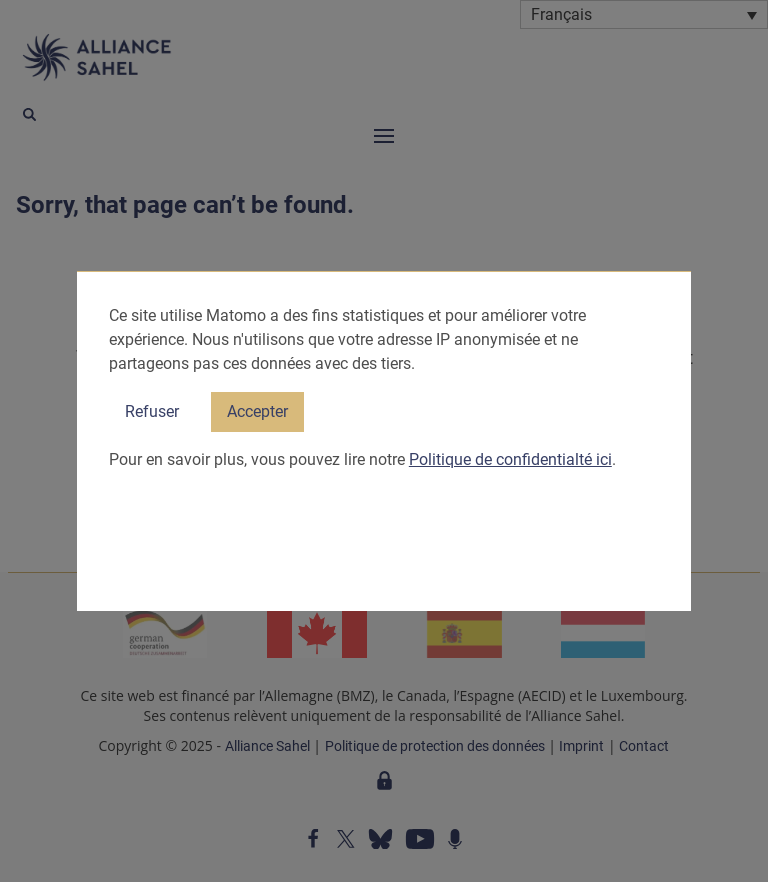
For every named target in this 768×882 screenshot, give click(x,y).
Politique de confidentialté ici (510, 459)
